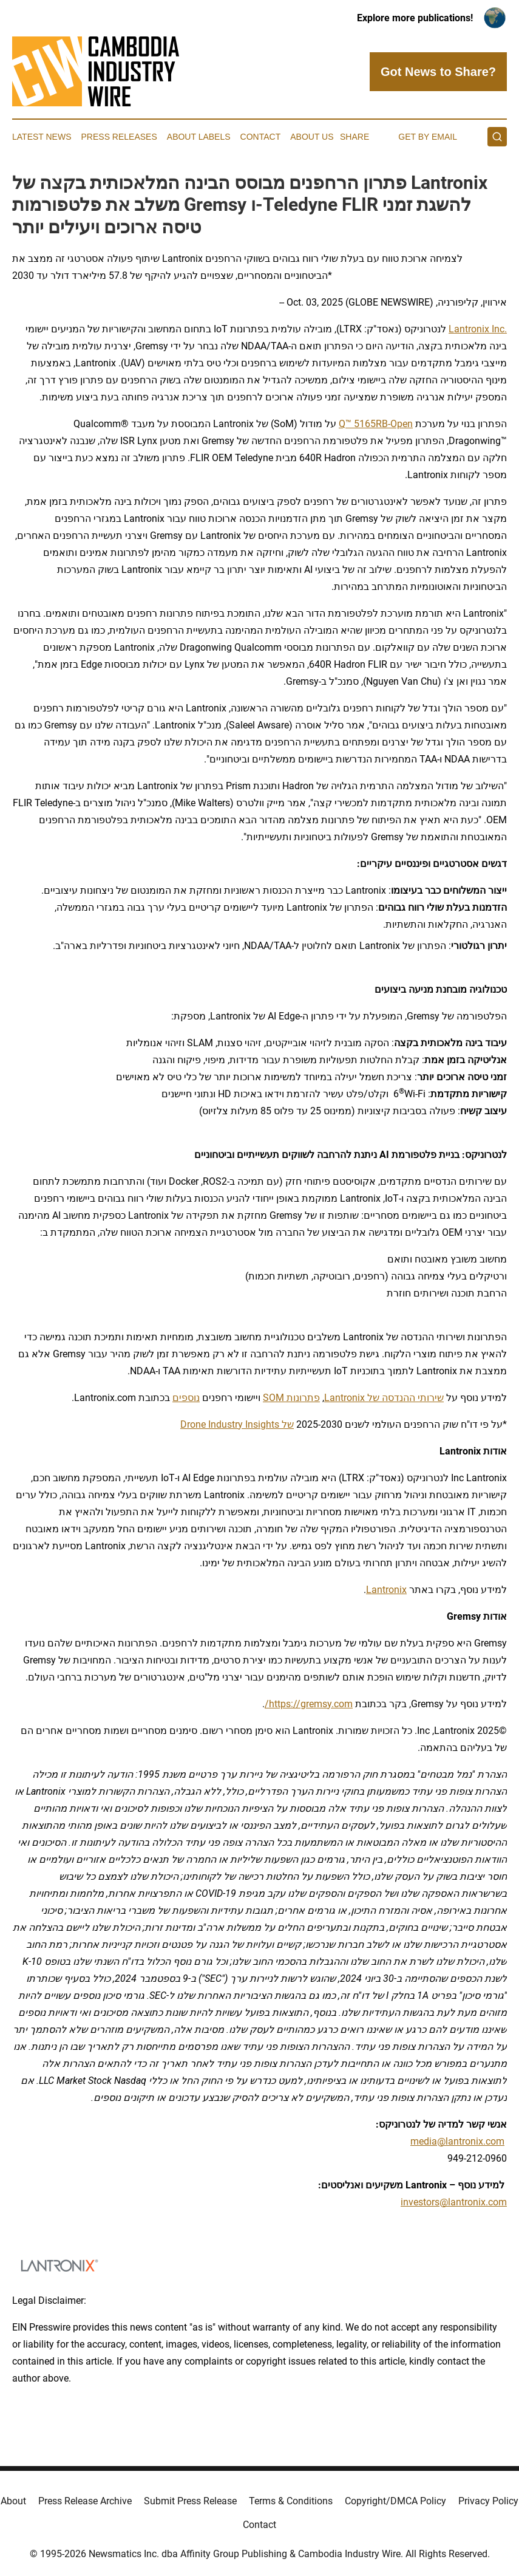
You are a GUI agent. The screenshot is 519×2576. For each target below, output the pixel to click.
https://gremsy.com (311, 1704)
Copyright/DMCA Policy (395, 2501)
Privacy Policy (488, 2501)
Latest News (42, 137)
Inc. (498, 329)
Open (401, 424)
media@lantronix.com (457, 2141)
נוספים (186, 1397)
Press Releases (119, 137)
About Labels (199, 137)
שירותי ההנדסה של (404, 1397)
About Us (311, 137)
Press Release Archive (85, 2501)
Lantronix (469, 329)
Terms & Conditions (291, 2501)
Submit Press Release (190, 2501)
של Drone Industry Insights (237, 1424)
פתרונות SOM (291, 1397)
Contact (260, 137)
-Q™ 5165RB (364, 424)
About (13, 2501)
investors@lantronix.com (454, 2202)
